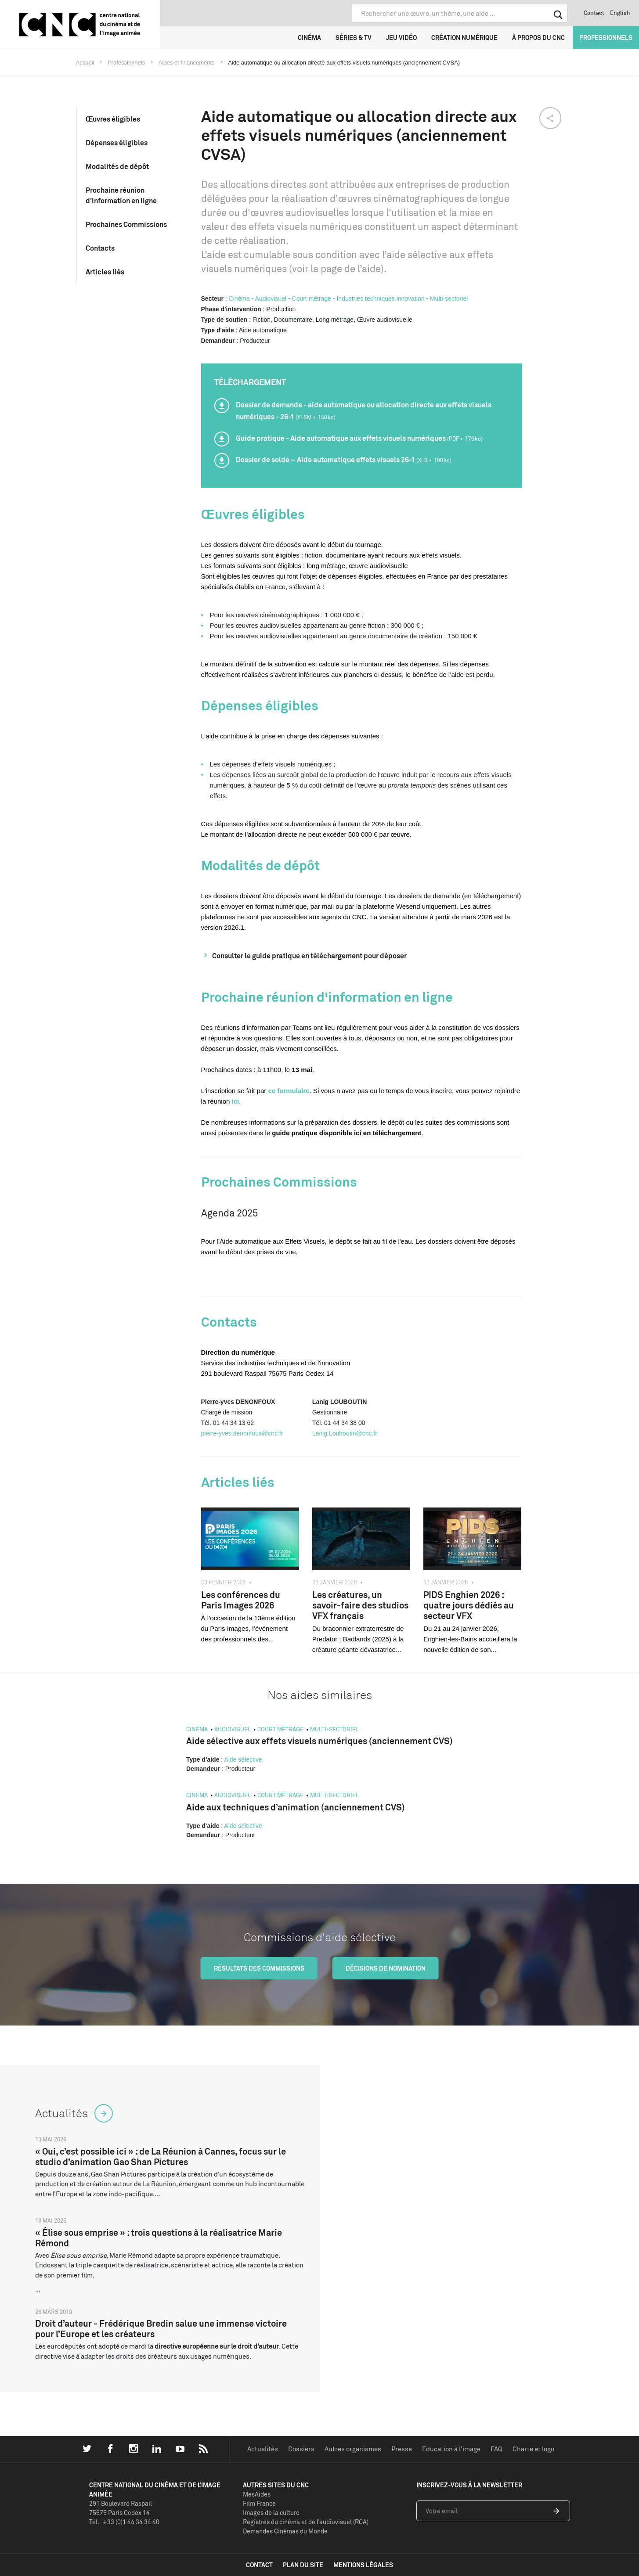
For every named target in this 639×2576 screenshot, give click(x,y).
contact (259, 2565)
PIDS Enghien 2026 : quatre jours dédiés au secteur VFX (468, 1605)
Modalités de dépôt (117, 166)
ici (235, 1101)
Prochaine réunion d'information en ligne (121, 195)
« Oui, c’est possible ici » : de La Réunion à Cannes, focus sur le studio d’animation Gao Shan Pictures (160, 2156)
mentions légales (363, 2565)
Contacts (100, 248)
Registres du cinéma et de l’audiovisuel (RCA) (305, 2522)
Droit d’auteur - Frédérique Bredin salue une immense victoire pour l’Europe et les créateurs (161, 2328)
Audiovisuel (270, 298)
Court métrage (311, 298)
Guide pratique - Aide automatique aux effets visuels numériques (359, 438)
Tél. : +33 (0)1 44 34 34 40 (124, 2522)
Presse (401, 2449)
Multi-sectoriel (449, 298)
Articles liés (105, 271)
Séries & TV (354, 37)
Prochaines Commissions (126, 224)
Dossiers (301, 2449)
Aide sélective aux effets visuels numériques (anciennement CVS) (319, 1740)
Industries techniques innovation (380, 298)
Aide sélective (243, 1759)
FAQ (496, 2449)
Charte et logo (533, 2449)
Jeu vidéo (401, 37)
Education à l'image (451, 2449)
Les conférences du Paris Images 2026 (240, 1600)
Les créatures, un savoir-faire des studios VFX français (360, 1605)
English (620, 12)
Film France (259, 2503)
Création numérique (464, 37)
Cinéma (309, 37)
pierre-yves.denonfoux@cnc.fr (242, 1433)
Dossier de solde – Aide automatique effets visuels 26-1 (343, 459)
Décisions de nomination (386, 1968)
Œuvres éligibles (113, 119)
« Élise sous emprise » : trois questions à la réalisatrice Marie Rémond (158, 2238)
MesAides (257, 2494)
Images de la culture (271, 2512)
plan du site (303, 2565)
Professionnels (605, 37)
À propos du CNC (538, 37)
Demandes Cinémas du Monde (285, 2531)
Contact (594, 12)
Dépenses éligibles (117, 142)
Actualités (262, 2449)
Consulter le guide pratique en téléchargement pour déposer (309, 955)
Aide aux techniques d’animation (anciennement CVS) (295, 1807)
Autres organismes (353, 2449)
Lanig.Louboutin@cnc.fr (344, 1433)
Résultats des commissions (259, 1968)
